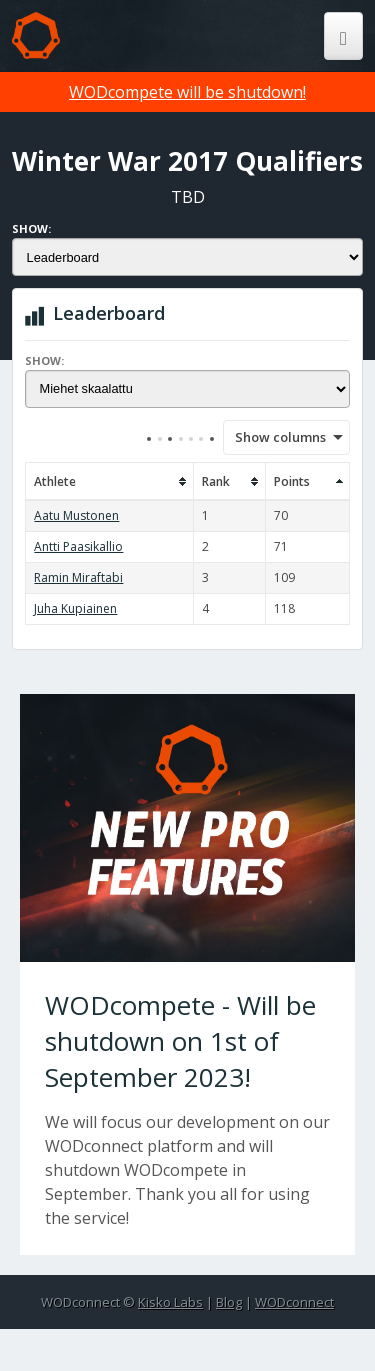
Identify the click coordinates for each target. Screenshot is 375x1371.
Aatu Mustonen (76, 515)
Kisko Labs (170, 1302)
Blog (229, 1302)
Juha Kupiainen (75, 608)
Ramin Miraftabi (78, 577)
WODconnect (294, 1302)
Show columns (274, 437)
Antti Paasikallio (78, 546)
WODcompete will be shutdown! (187, 92)
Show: (31, 228)
